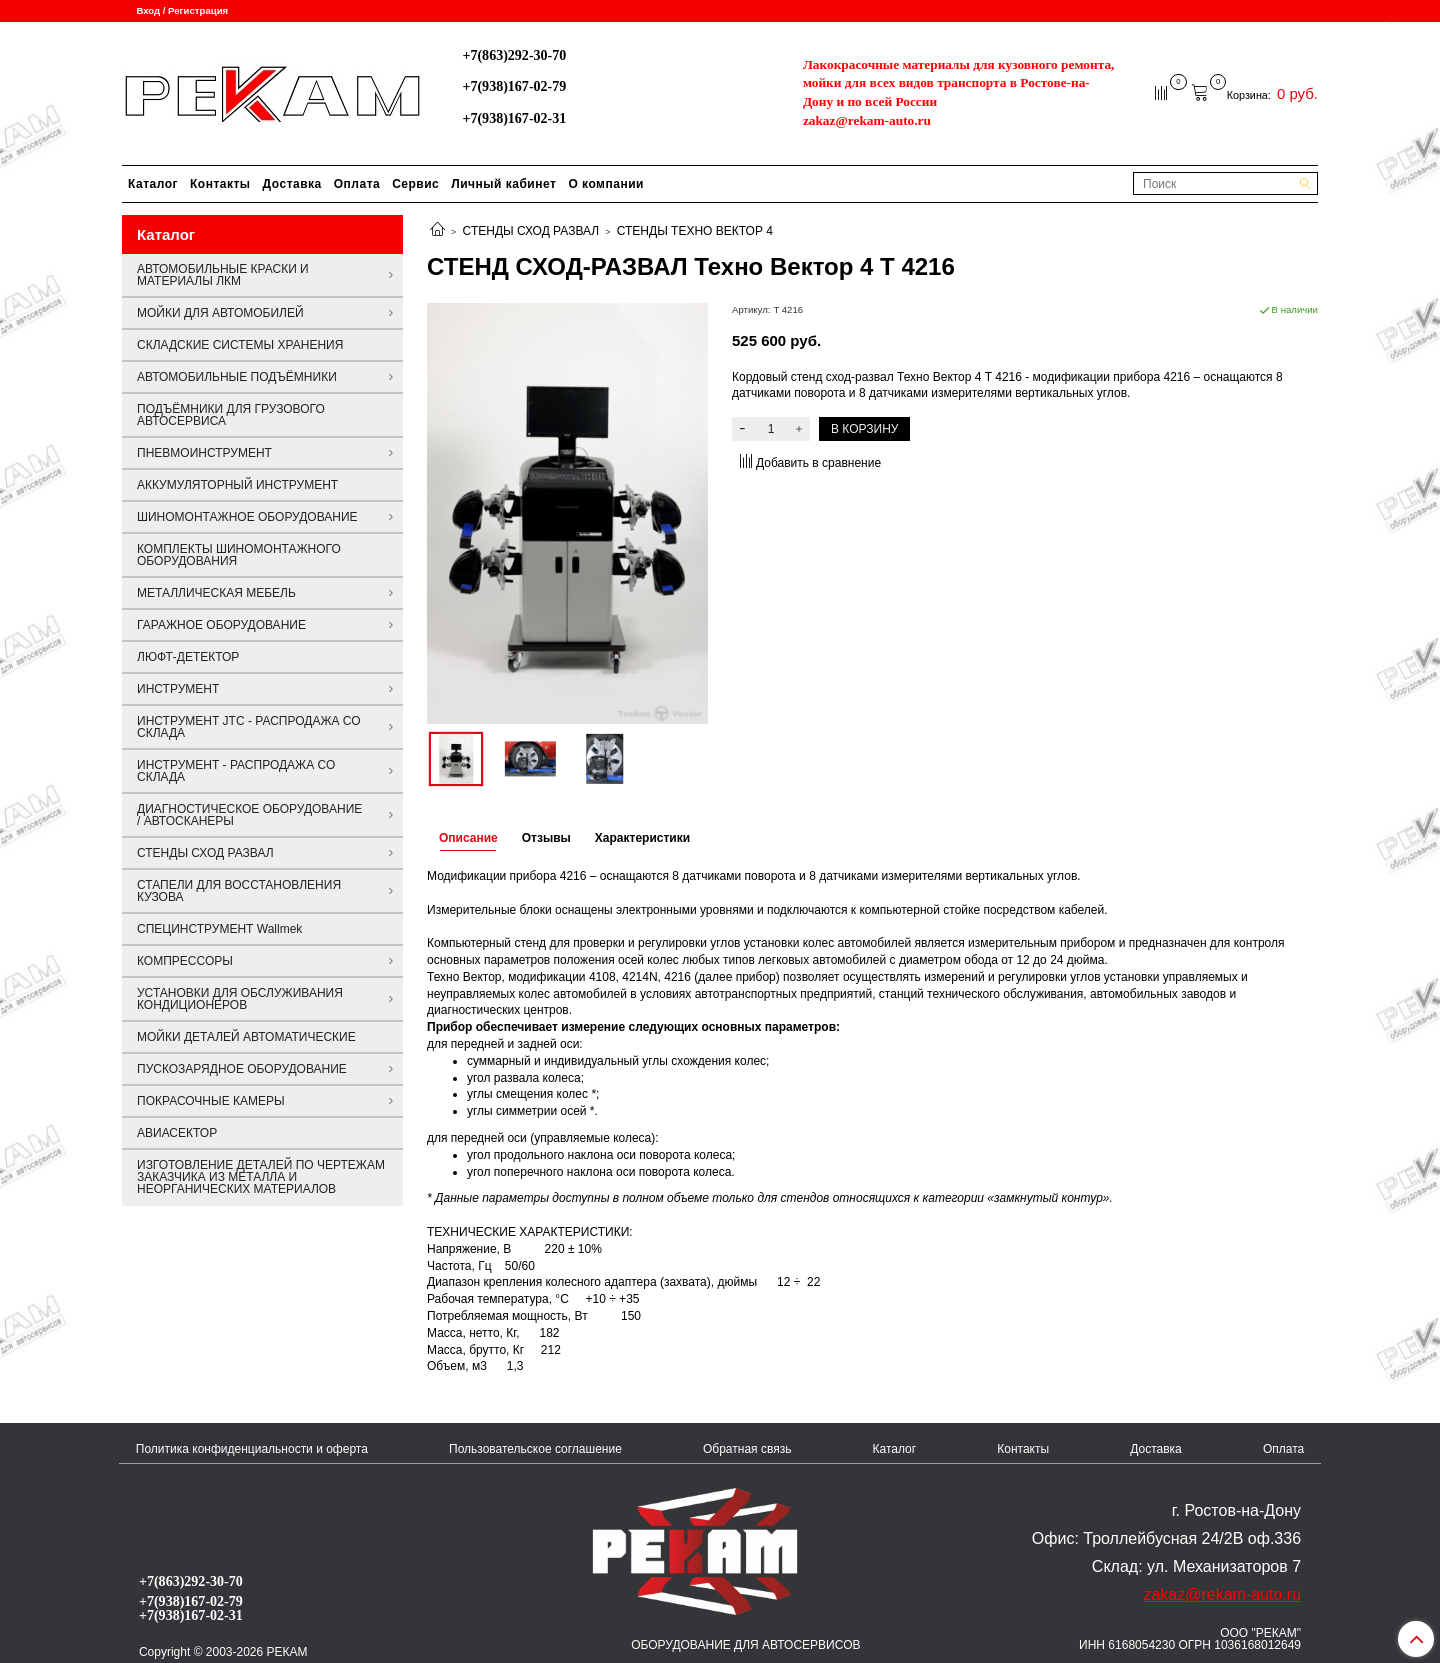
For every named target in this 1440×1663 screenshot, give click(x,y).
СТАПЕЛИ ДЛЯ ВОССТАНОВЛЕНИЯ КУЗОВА (239, 891)
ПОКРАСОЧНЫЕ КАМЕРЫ (211, 1101)
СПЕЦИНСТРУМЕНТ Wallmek (219, 929)
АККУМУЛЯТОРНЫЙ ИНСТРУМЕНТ (237, 485)
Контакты (220, 184)
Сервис (415, 184)
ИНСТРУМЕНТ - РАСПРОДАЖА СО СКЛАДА (236, 771)
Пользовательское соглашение (535, 1449)
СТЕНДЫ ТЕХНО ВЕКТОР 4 (695, 231)
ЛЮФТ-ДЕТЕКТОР (188, 657)
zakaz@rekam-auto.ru (867, 120)
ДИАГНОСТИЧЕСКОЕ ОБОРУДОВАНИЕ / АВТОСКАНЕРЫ (249, 815)
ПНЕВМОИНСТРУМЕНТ (204, 453)
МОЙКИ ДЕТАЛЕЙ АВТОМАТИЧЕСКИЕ (246, 1037)
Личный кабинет (503, 184)
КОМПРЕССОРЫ (185, 961)
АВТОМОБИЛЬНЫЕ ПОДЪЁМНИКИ (237, 377)
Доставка (292, 184)
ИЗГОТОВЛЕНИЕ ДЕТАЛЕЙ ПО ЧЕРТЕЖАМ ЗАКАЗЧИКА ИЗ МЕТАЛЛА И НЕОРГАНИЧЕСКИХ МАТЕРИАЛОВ (261, 1177)
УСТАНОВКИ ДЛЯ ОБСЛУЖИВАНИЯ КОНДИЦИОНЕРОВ (240, 999)
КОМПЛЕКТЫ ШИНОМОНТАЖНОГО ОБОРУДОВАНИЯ (239, 555)
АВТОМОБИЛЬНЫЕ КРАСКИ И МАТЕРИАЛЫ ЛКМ (223, 275)
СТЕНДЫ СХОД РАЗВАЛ (531, 231)
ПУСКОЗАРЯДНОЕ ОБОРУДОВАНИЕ (242, 1069)
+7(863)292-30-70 (514, 55)
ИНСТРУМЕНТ (178, 689)
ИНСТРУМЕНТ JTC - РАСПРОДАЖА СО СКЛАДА (249, 727)
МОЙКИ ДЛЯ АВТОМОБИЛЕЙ (220, 313)
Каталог (153, 184)
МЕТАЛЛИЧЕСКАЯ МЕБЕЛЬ (216, 593)
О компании (606, 184)
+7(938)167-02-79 (514, 86)
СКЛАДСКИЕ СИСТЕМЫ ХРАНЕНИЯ (240, 345)
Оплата (357, 184)
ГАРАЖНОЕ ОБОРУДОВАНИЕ (221, 625)
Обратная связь (747, 1449)
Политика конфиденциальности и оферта (252, 1449)
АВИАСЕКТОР (177, 1133)
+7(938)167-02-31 (514, 118)
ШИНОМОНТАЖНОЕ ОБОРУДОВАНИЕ (247, 517)
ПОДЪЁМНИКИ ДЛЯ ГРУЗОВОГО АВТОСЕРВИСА (231, 415)
